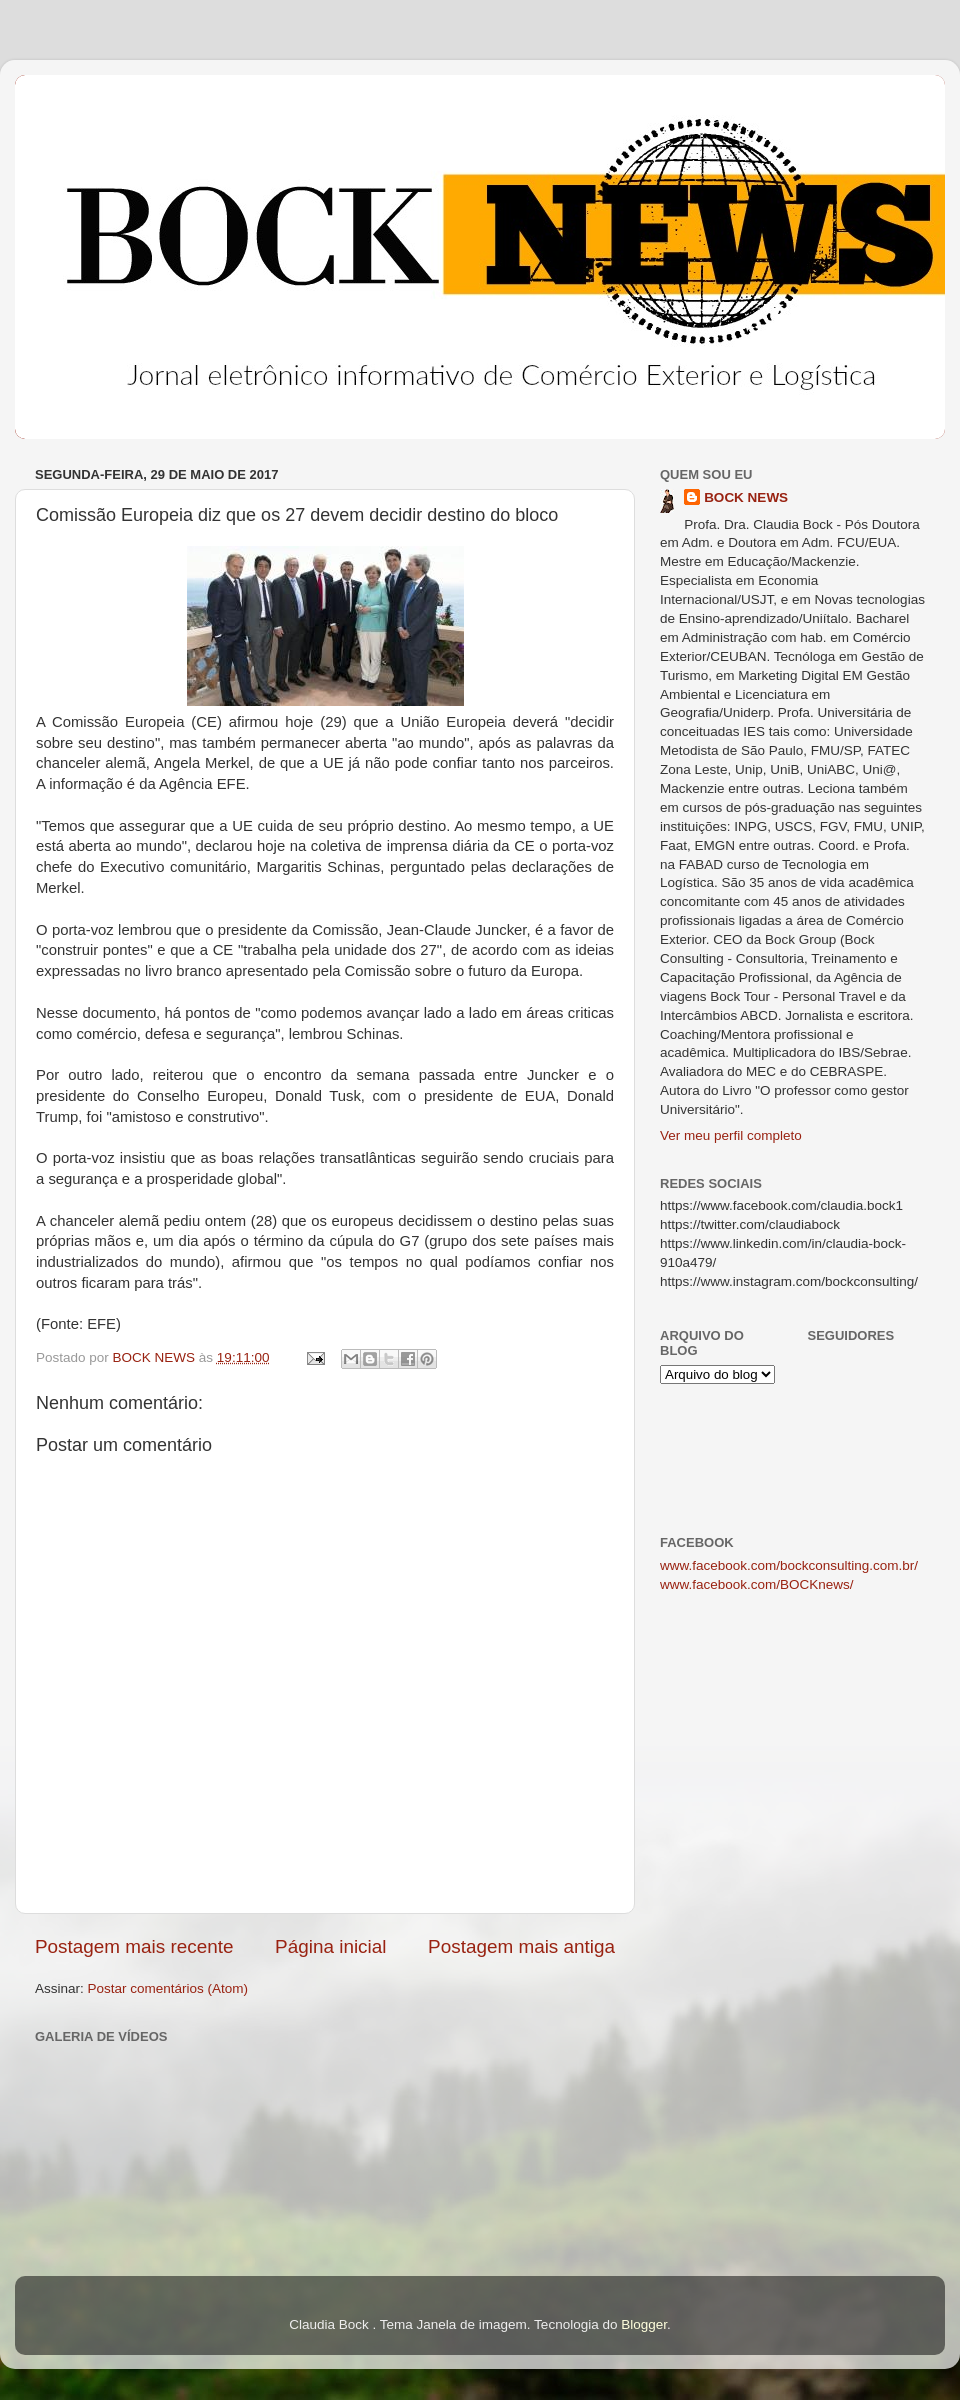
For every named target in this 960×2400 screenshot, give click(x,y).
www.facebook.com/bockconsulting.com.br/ (789, 1565)
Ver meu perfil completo (731, 1135)
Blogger (644, 2324)
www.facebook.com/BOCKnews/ (757, 1584)
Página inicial (330, 1946)
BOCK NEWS (746, 497)
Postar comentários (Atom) (168, 1988)
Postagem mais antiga (521, 1946)
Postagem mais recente (134, 1946)
